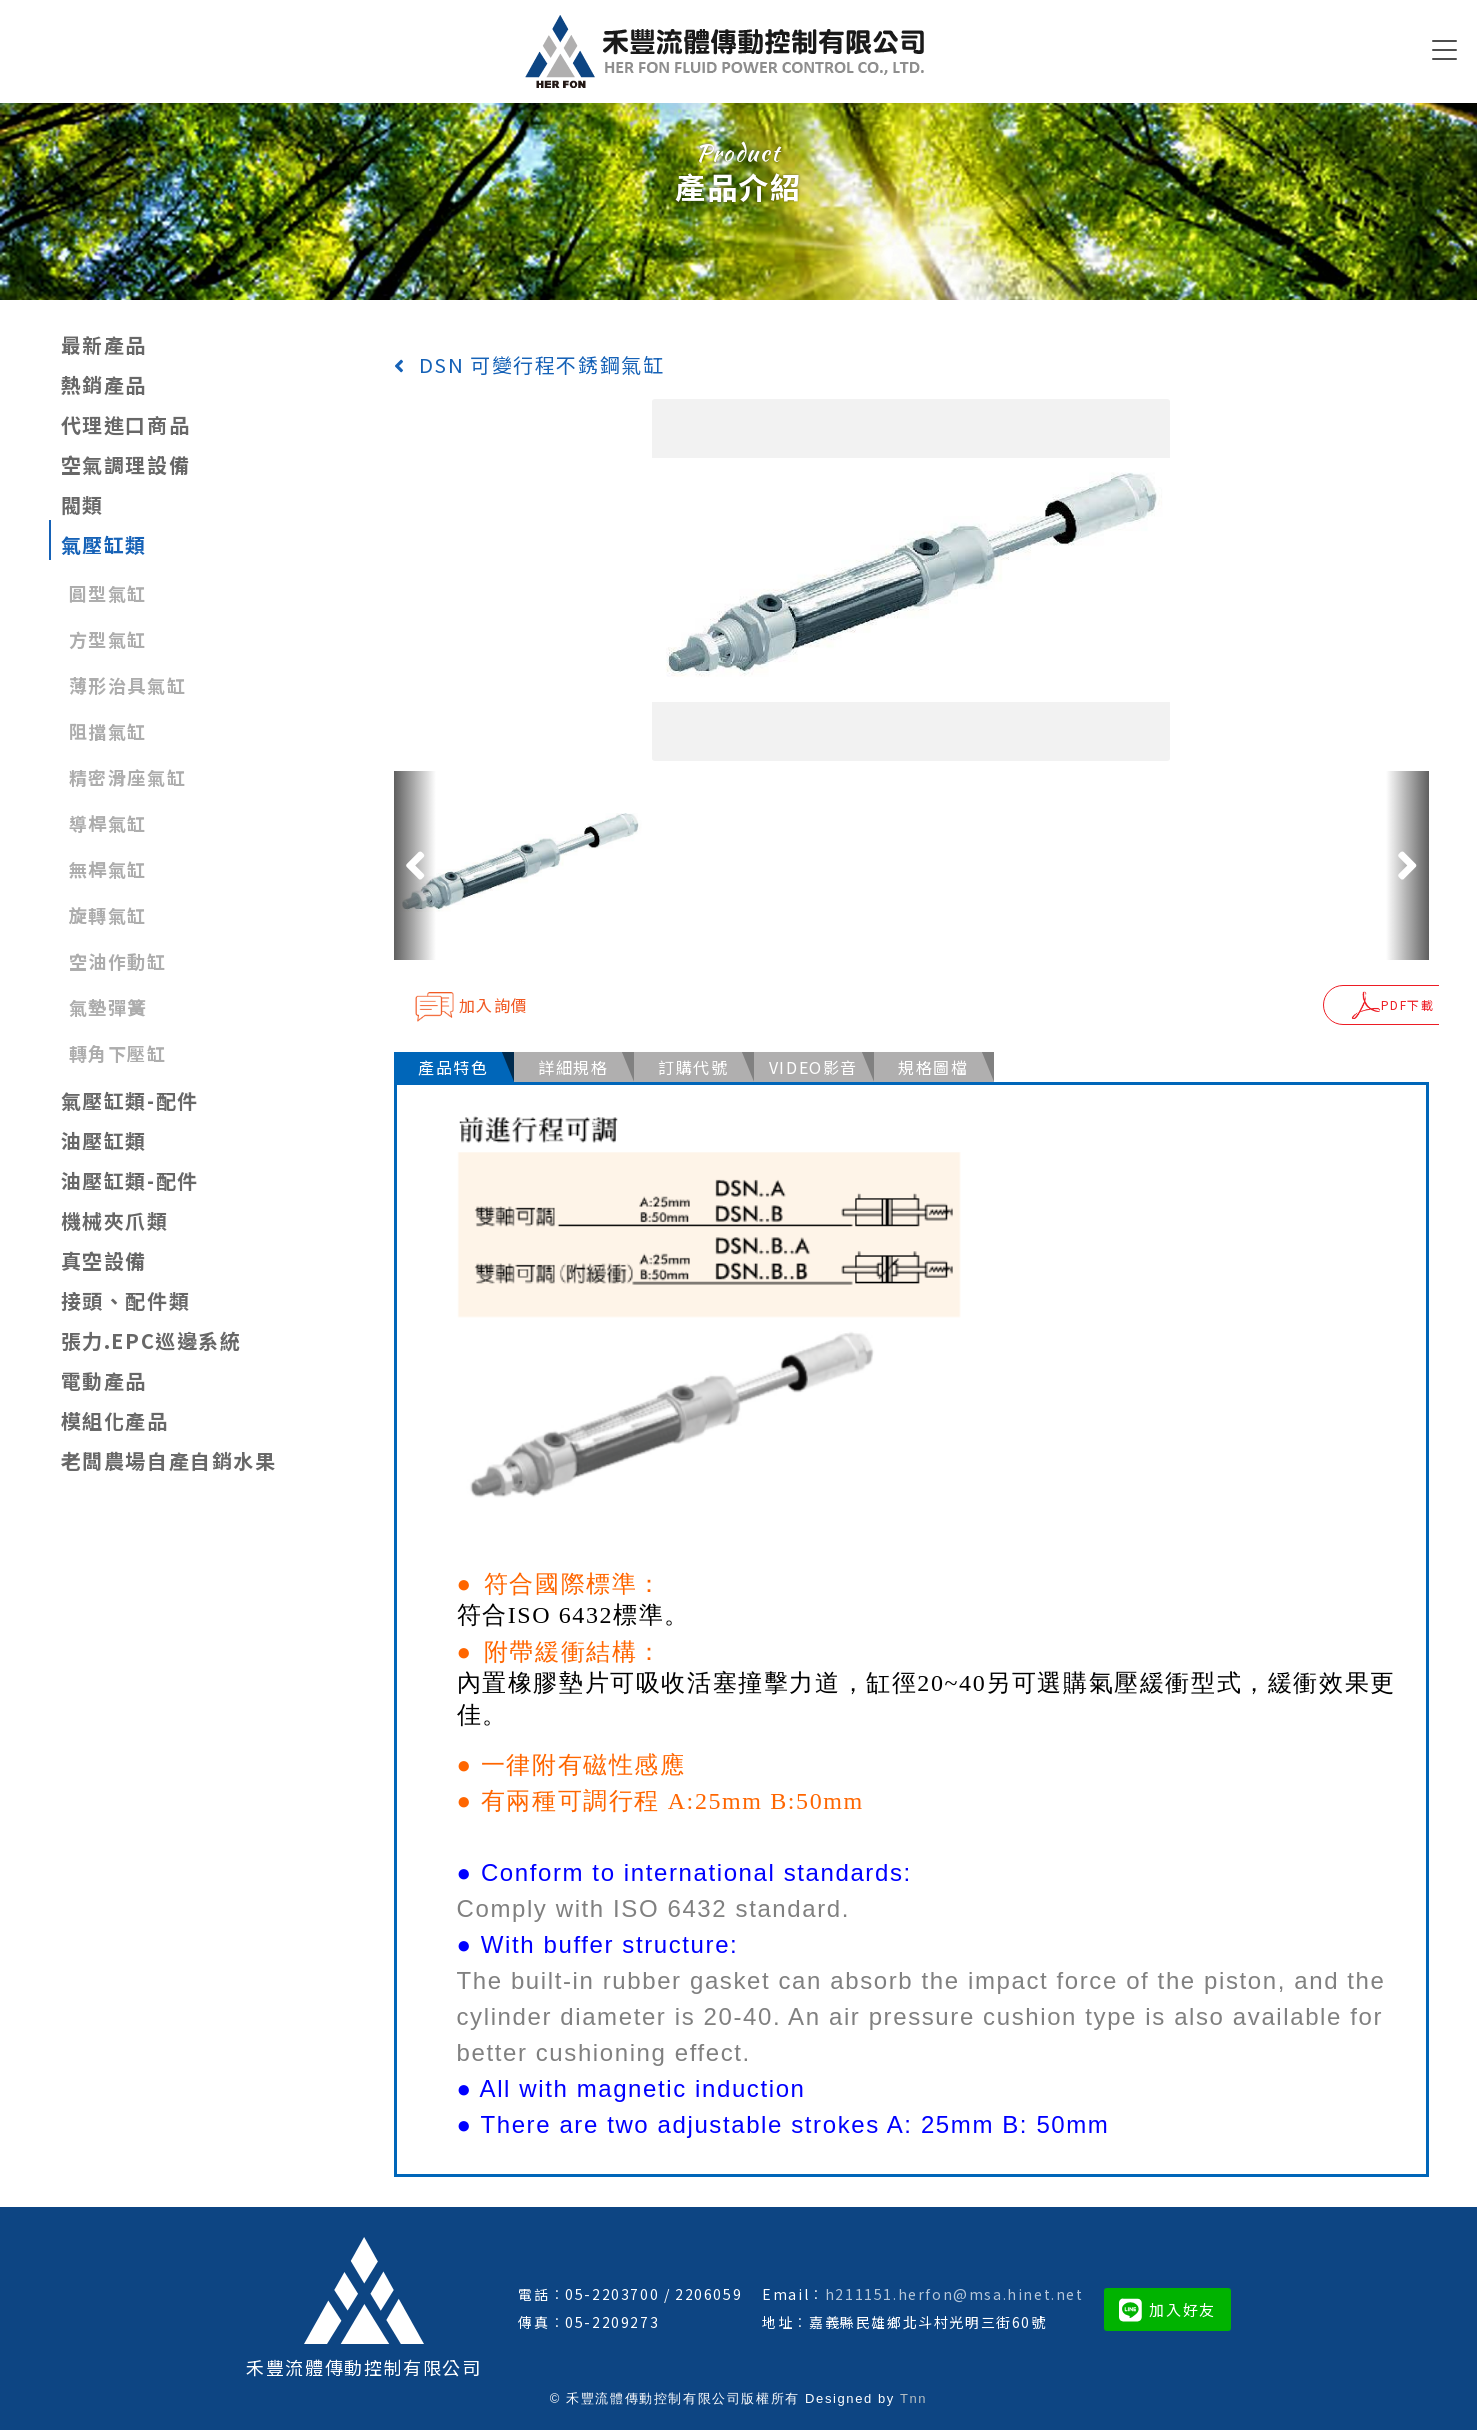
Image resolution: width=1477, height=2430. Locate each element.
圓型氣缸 (108, 593)
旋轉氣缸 (108, 915)
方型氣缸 (108, 639)
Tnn (913, 2390)
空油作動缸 (118, 961)
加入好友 (1167, 2301)
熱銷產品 (104, 384)
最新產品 (104, 344)
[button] (415, 865)
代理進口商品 (126, 424)
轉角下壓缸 (118, 1053)
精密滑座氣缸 (128, 777)
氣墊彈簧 (108, 1007)
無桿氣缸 (108, 869)
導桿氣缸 (108, 823)
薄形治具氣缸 (128, 685)
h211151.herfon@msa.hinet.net (954, 2286)
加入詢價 (471, 1006)
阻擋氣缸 (108, 731)
